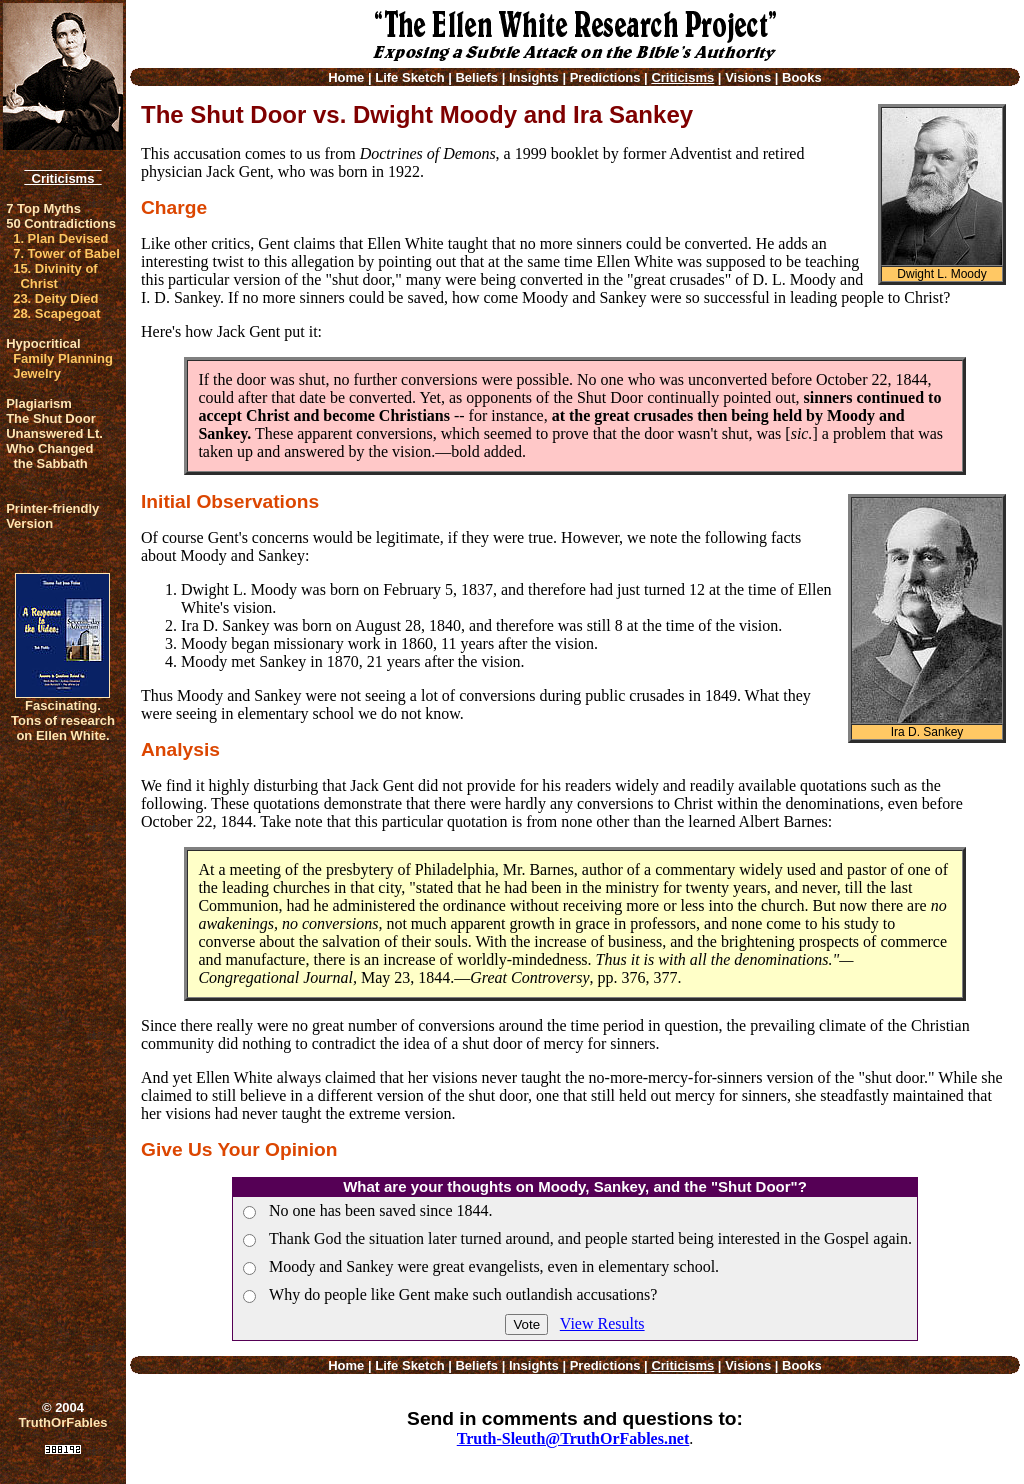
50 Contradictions (61, 223)
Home (346, 77)
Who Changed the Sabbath (49, 456)
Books (802, 77)
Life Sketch (409, 77)
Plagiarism (39, 403)
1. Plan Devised (60, 238)
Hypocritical (43, 343)
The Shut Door (51, 418)
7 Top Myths (43, 208)
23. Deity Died (55, 298)
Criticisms (62, 178)
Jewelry (37, 373)
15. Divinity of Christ (55, 276)
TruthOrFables (63, 1422)
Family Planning (63, 358)
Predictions (605, 77)
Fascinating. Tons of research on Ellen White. (63, 720)
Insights (534, 77)
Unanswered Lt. (54, 433)
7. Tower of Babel (66, 253)
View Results (602, 1323)
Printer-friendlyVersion (52, 516)
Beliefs (476, 77)
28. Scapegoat (56, 313)
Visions (748, 77)
